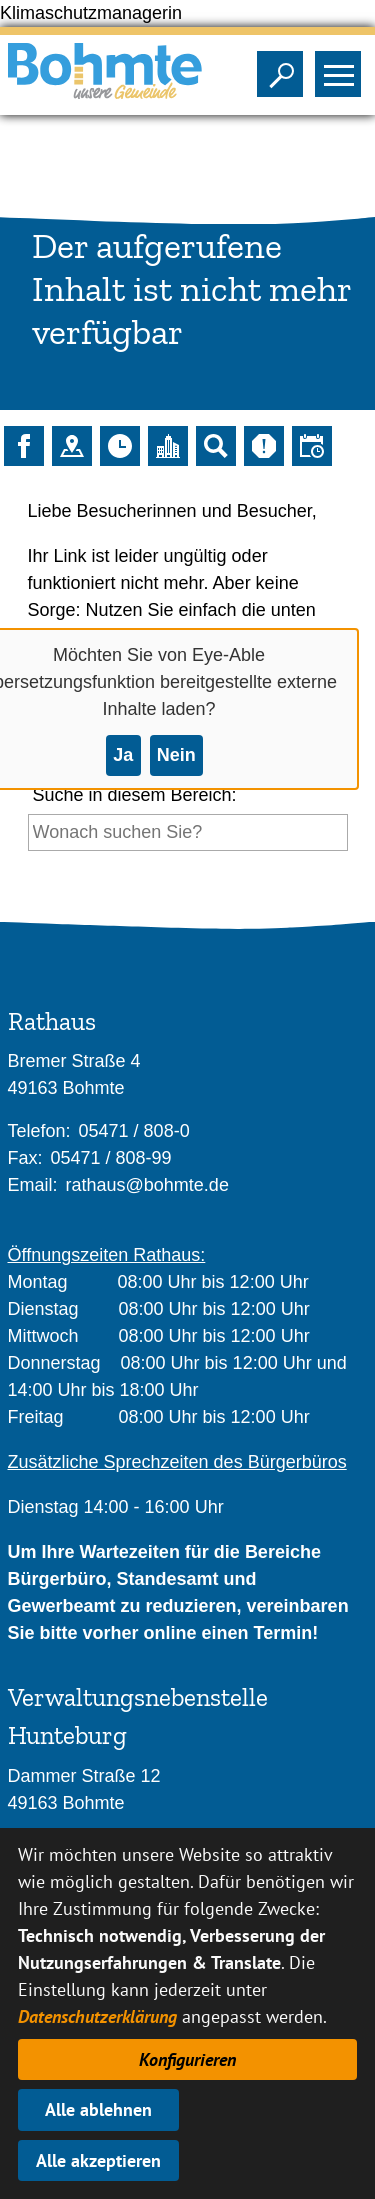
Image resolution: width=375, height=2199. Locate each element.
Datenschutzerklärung (97, 2016)
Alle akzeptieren (98, 2160)
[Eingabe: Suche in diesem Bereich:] (188, 832)
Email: (33, 1185)
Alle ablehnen (98, 2109)
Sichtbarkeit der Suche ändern (284, 68)
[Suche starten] (28, 869)
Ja (123, 755)
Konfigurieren (187, 2059)
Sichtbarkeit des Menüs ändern (342, 68)
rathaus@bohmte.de (147, 1185)
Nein (176, 755)
